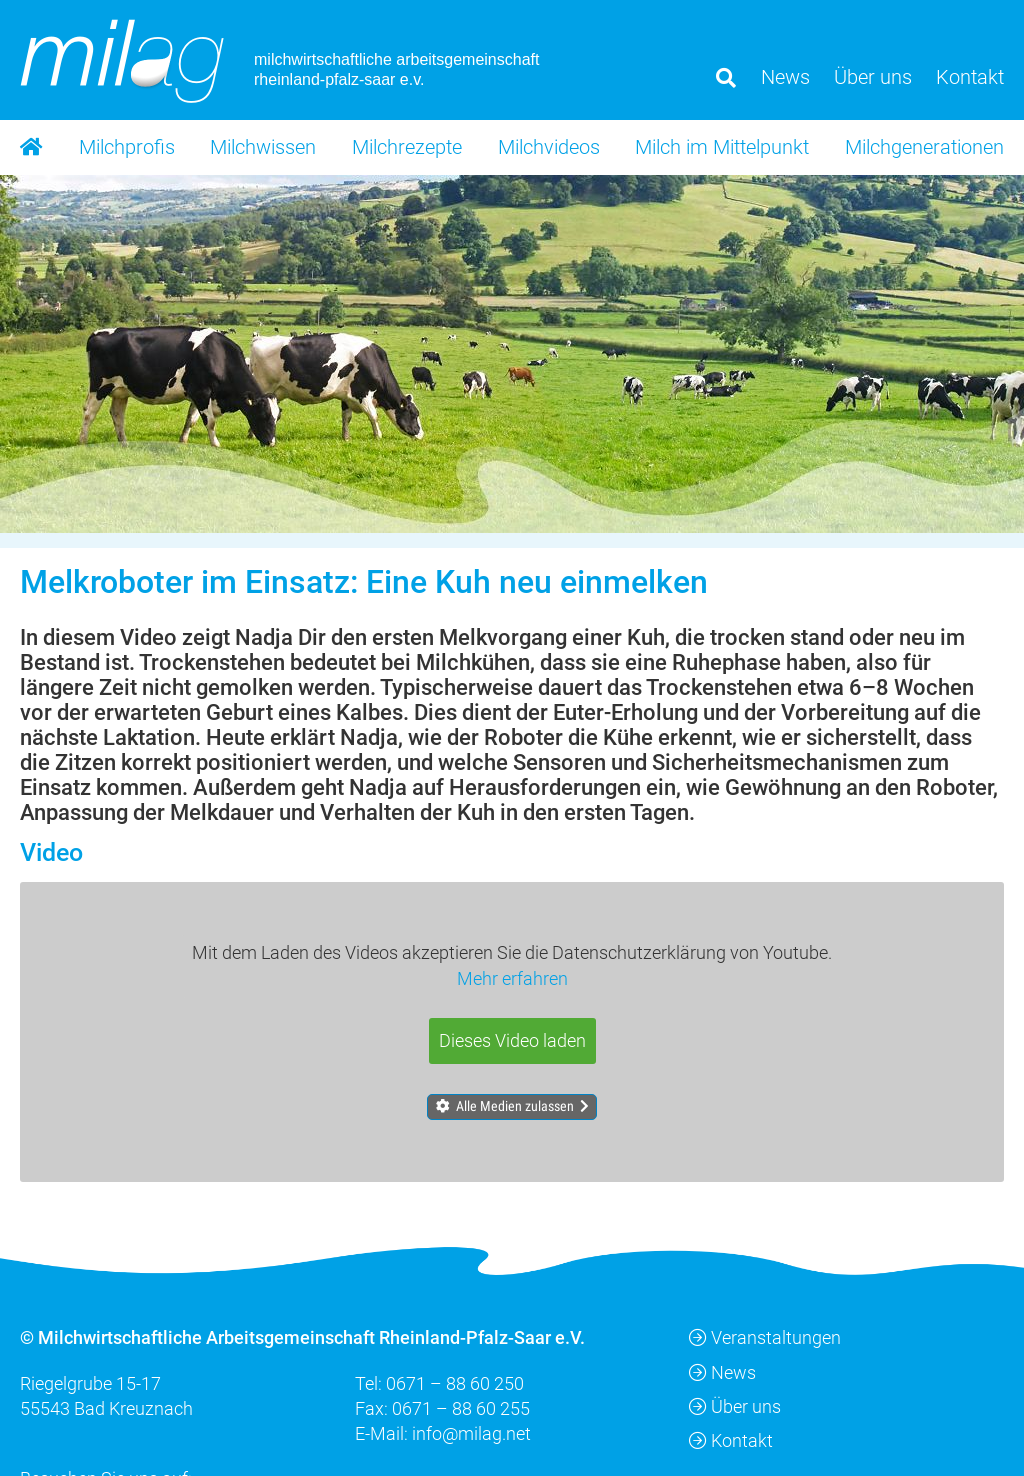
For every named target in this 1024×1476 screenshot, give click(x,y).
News (722, 1371)
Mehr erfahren (512, 977)
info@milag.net (471, 1432)
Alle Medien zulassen (515, 1106)
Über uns (735, 1405)
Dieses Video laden (512, 1039)
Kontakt (731, 1439)
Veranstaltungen (765, 1337)
